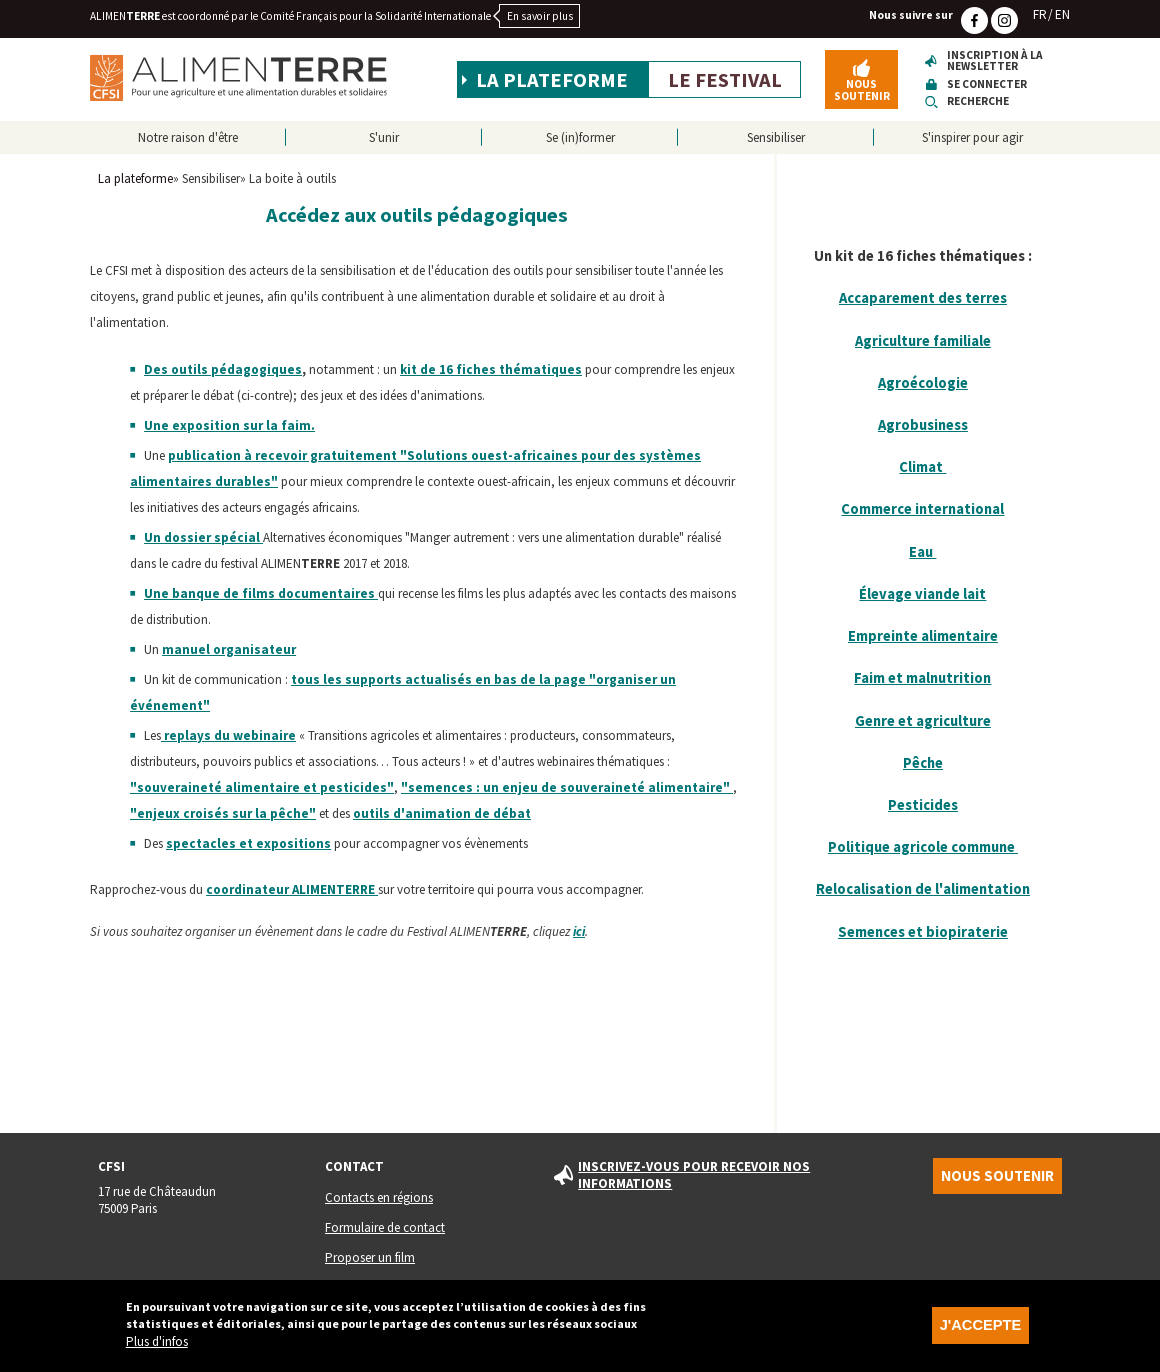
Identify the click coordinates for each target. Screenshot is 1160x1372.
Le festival (725, 80)
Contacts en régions (379, 1197)
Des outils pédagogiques (223, 369)
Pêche (923, 763)
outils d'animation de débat (442, 813)
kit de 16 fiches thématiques (491, 369)
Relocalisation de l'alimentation (923, 889)
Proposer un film (370, 1257)
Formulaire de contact (385, 1227)
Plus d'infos (157, 1350)
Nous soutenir (862, 89)
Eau (922, 552)
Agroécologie (923, 383)
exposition (206, 425)
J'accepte (980, 1334)
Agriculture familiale (923, 341)
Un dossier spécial (202, 537)
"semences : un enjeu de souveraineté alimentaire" (567, 787)
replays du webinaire (228, 735)
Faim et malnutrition (922, 678)
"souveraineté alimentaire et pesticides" (262, 787)
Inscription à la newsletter (995, 61)
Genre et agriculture (923, 721)
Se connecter (987, 84)
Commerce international (922, 509)
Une (156, 425)
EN (1062, 14)
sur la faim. (279, 425)
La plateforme (552, 80)
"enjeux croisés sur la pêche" (223, 813)
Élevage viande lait (922, 594)
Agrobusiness (923, 425)
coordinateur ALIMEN (292, 889)
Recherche (978, 101)
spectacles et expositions (248, 843)
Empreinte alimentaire (923, 636)
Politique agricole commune (923, 847)
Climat (922, 467)
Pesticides (923, 805)
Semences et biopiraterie (923, 932)
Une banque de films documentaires (261, 593)
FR (1040, 14)
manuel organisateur (229, 649)
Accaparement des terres (923, 298)
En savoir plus (540, 16)
